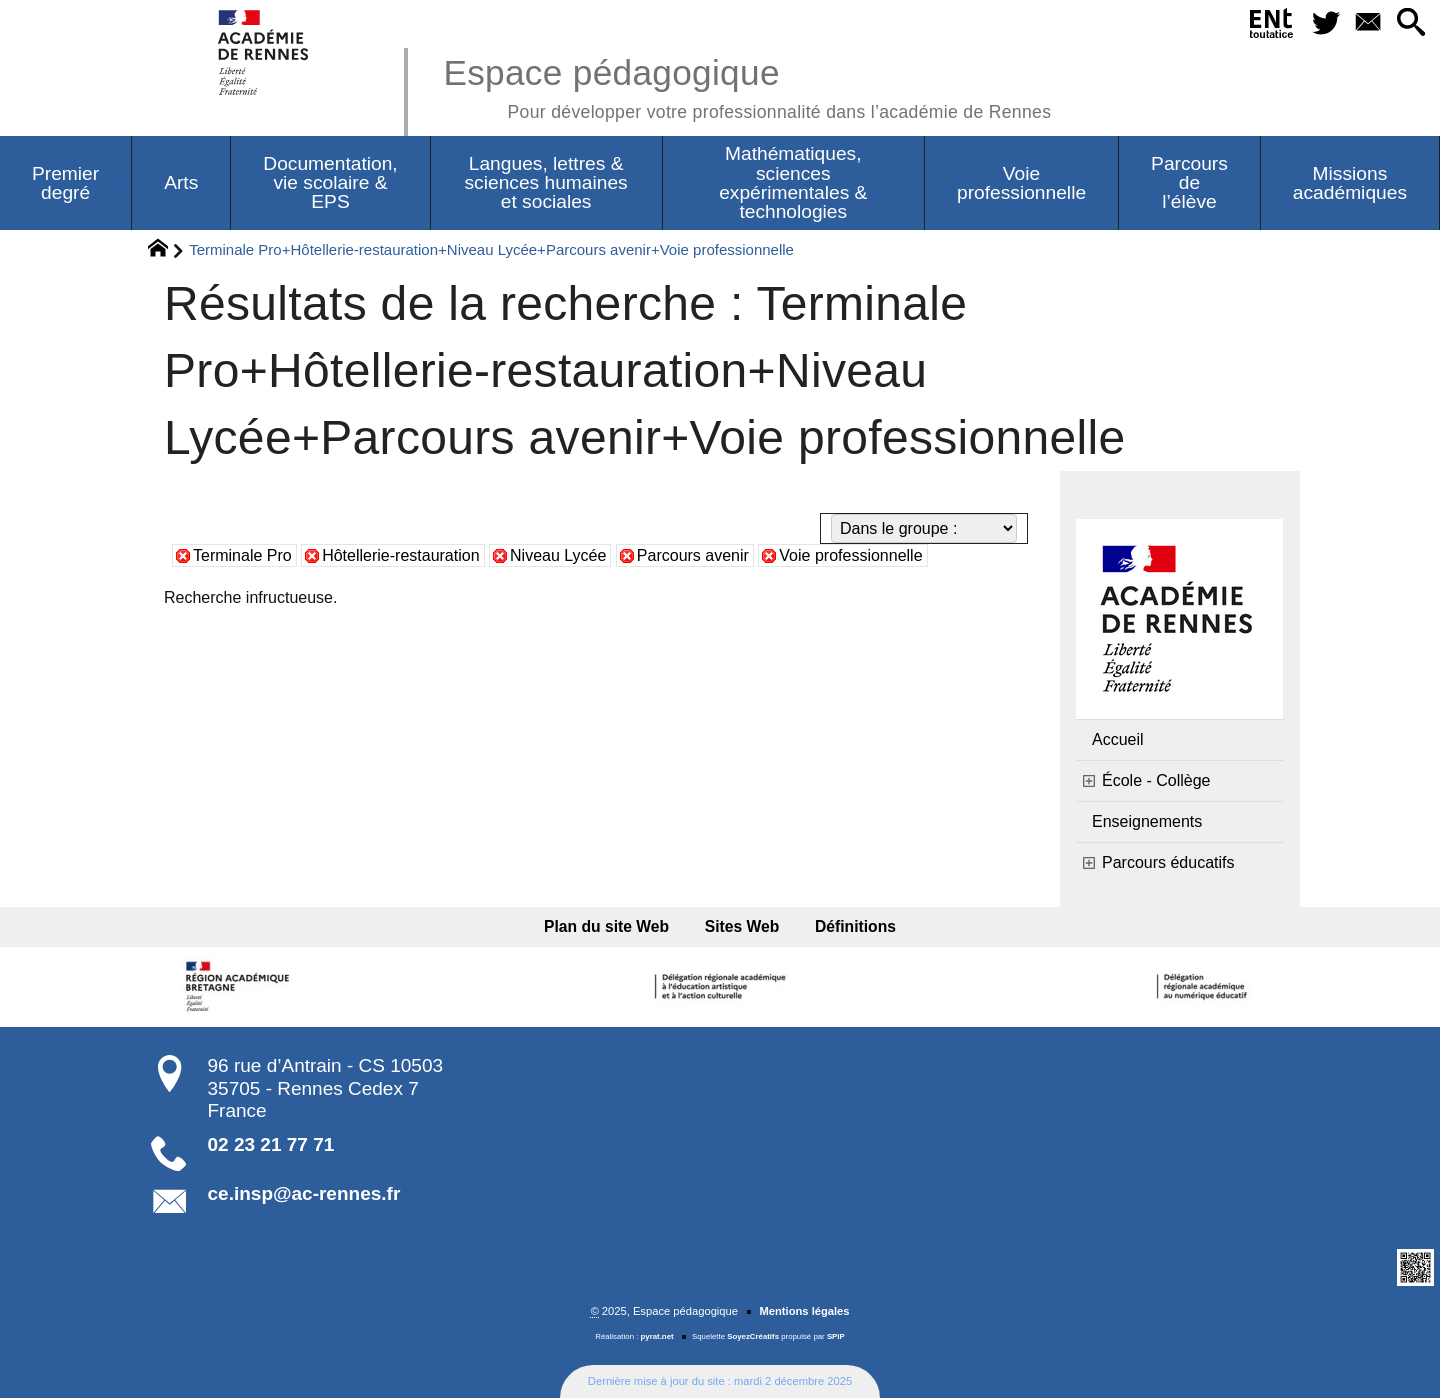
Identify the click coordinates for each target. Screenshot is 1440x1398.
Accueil (1118, 739)
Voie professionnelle (850, 555)
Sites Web (742, 926)
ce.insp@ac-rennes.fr (304, 1193)
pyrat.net (657, 1336)
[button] (1410, 23)
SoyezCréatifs (753, 1336)
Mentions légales (804, 1311)
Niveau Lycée (558, 555)
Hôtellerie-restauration (400, 555)
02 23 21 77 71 (271, 1144)
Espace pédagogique (747, 85)
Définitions (855, 926)
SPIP (836, 1336)
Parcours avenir (693, 555)
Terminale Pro (242, 555)
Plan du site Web (606, 926)
